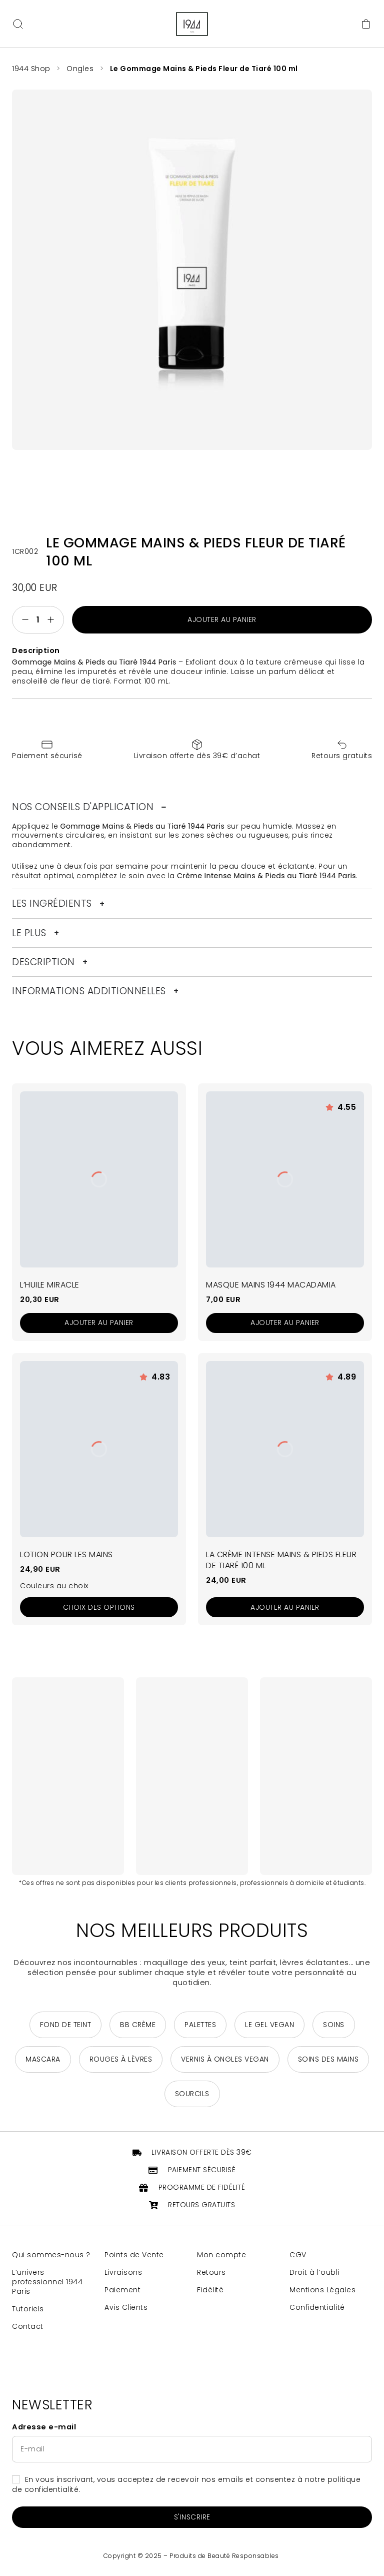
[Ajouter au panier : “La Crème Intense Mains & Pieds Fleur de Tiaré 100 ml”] (285, 1607)
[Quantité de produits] (38, 619)
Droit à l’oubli (315, 2272)
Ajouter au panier (222, 619)
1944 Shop (31, 69)
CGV (298, 2255)
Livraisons (123, 2272)
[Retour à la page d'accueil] (192, 24)
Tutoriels (28, 2309)
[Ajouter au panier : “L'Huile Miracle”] (99, 1323)
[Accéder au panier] (366, 24)
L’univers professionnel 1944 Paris (47, 2282)
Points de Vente (134, 2255)
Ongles (80, 69)
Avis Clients (126, 2307)
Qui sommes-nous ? (51, 2255)
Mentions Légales (323, 2290)
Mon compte (221, 2255)
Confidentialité (317, 2307)
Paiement (122, 2290)
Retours (211, 2272)
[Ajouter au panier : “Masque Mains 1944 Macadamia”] (285, 1323)
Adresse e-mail (44, 2427)
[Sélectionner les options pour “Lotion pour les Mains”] (99, 1607)
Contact (28, 2326)
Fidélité (210, 2290)
